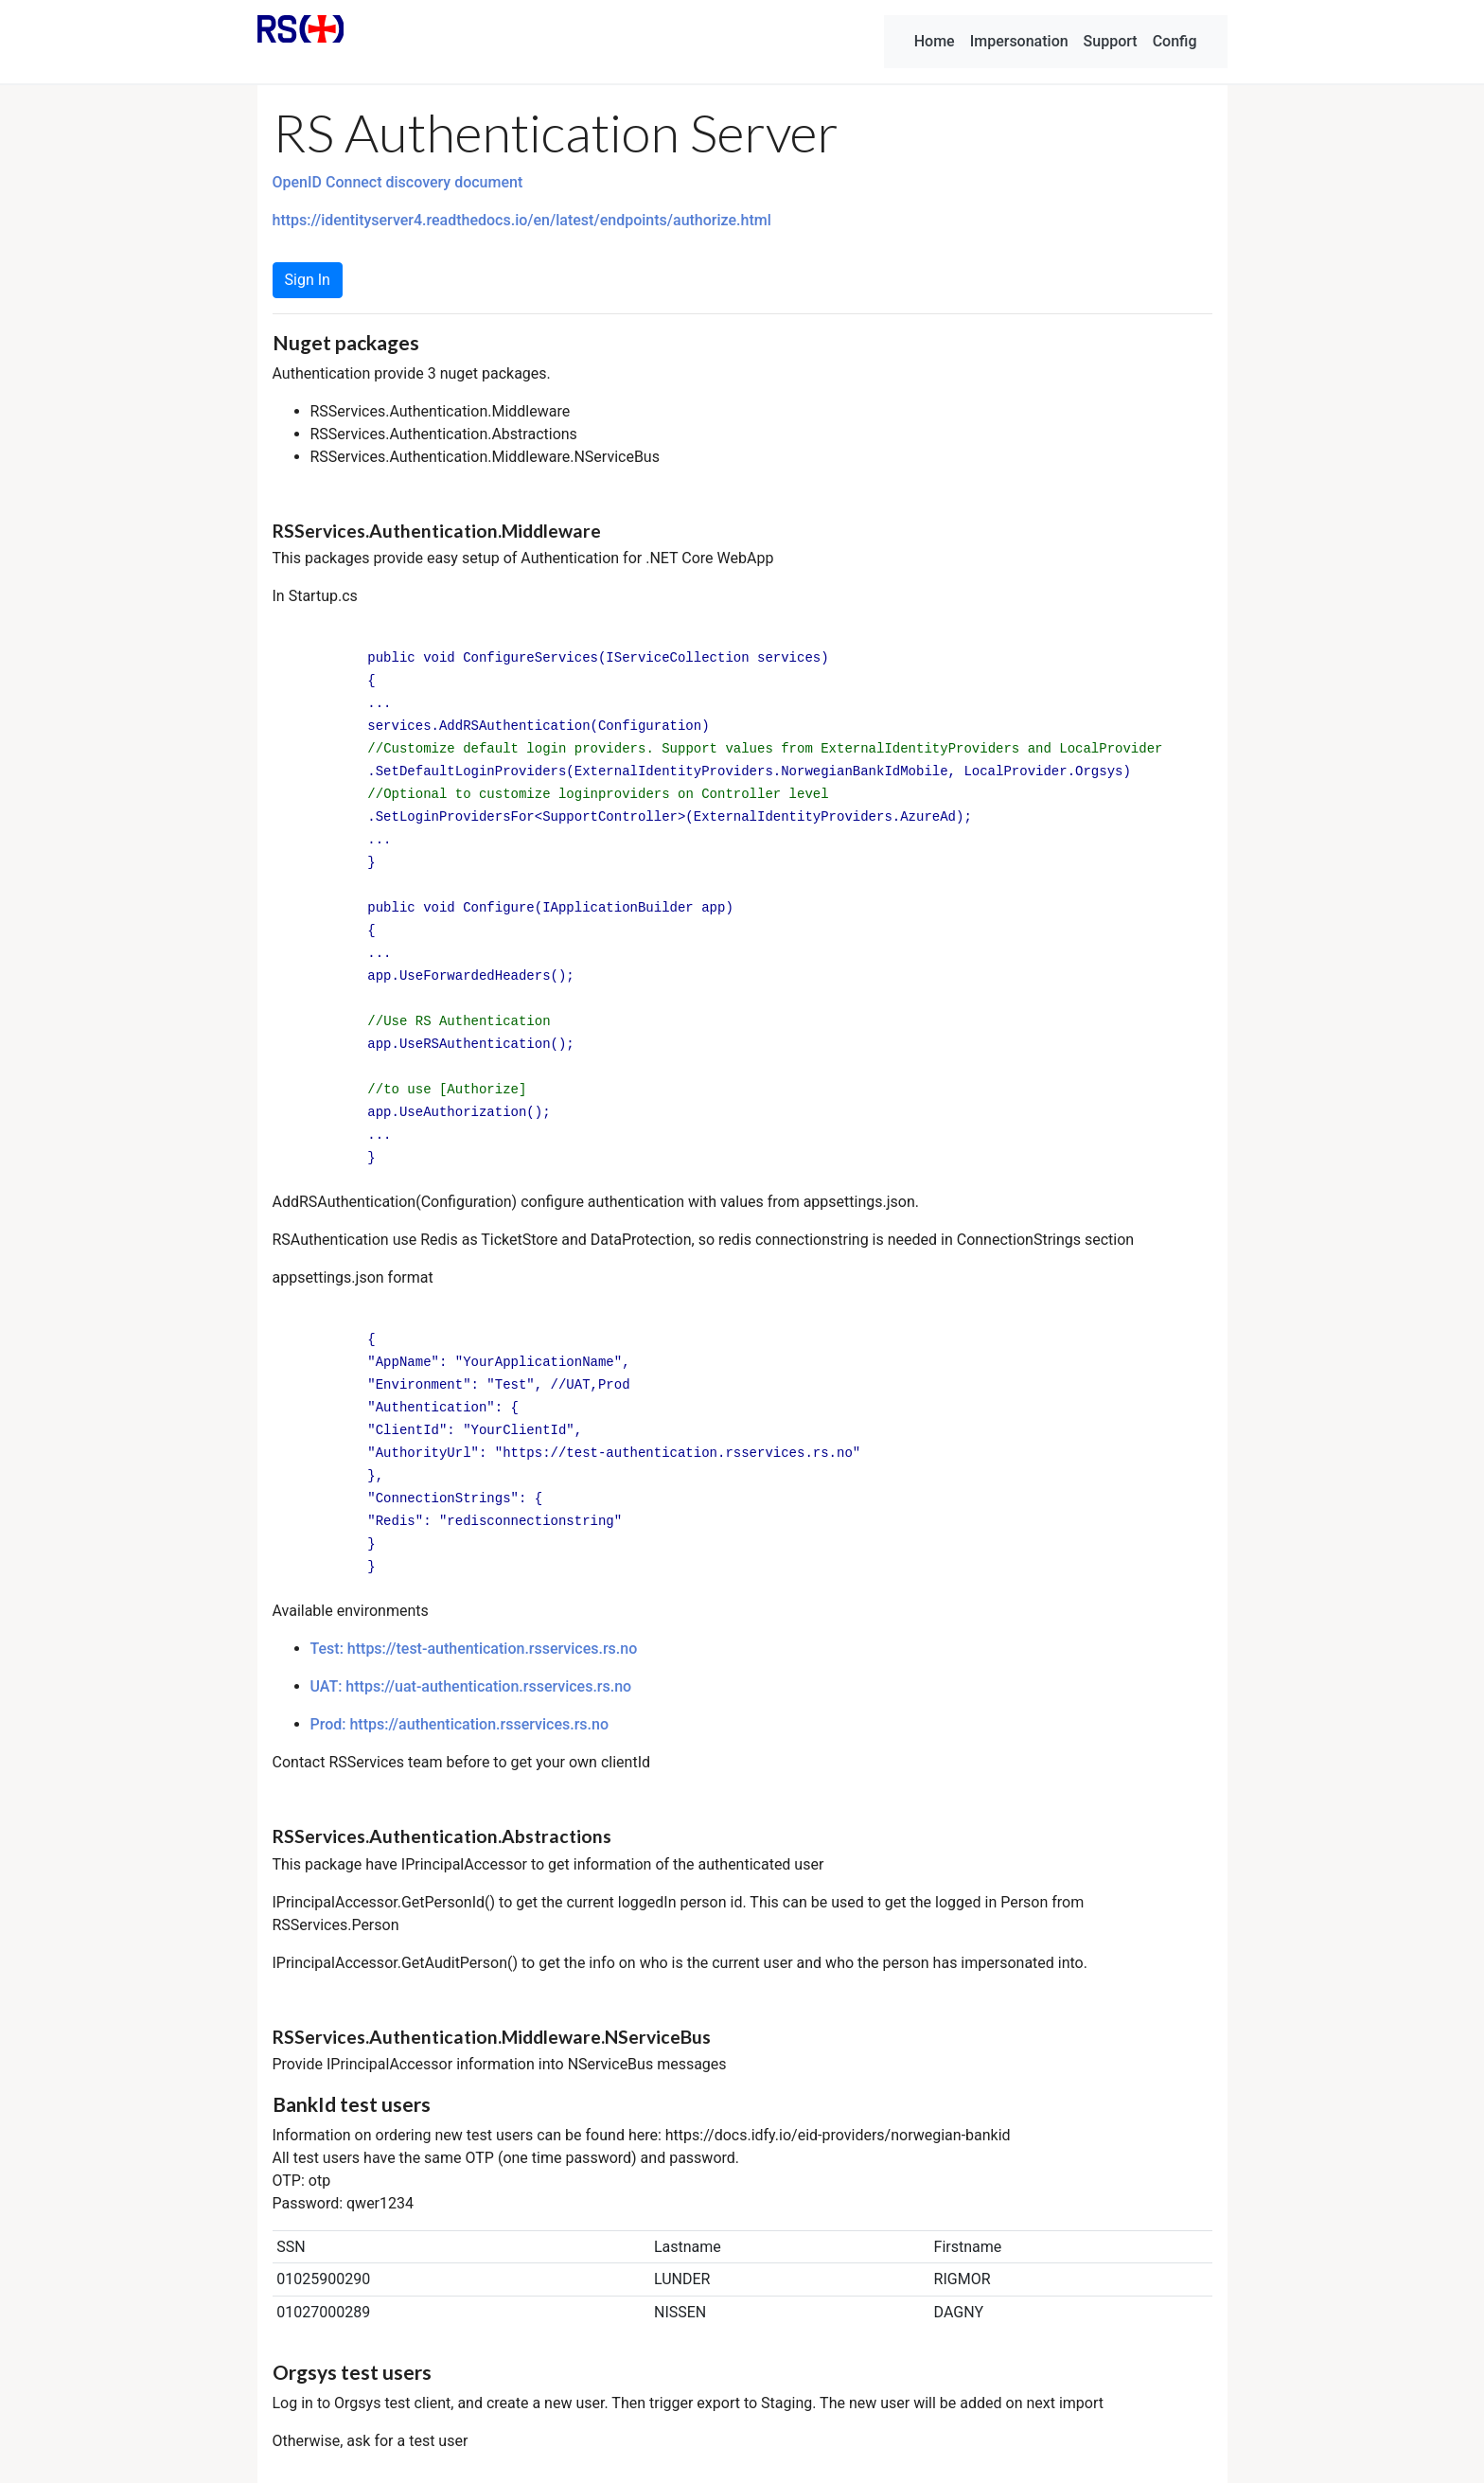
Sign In (307, 280)
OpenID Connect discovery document (398, 182)
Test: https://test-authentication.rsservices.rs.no (474, 1649)
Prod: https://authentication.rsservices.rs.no (459, 1724)
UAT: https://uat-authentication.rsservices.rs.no (471, 1686)
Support (1111, 41)
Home (934, 41)
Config (1175, 41)
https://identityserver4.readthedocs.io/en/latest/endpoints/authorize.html (522, 220)
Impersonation (1019, 41)
